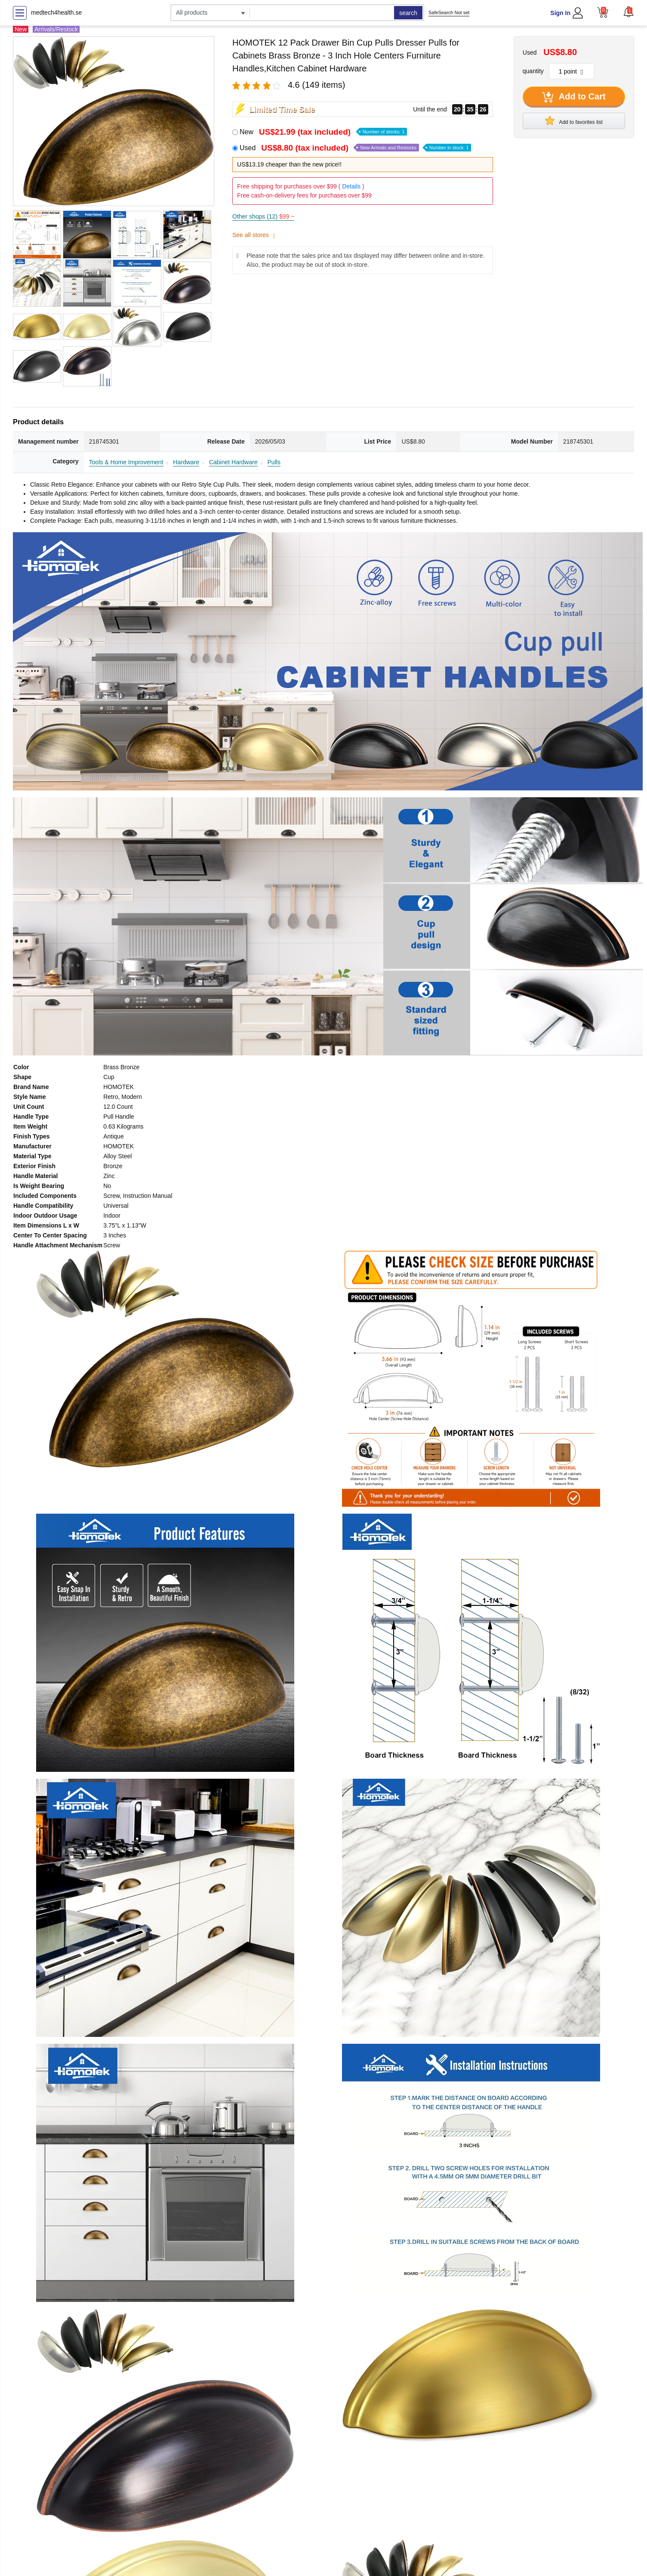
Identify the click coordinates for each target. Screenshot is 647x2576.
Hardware (186, 462)
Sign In (560, 12)
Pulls (274, 462)
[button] (628, 11)
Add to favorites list (574, 120)
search (408, 12)
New (323, 131)
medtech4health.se (56, 12)
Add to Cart (574, 97)
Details (351, 186)
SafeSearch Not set (448, 12)
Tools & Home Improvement (126, 462)
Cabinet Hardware (233, 462)
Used (355, 147)
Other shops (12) (263, 216)
